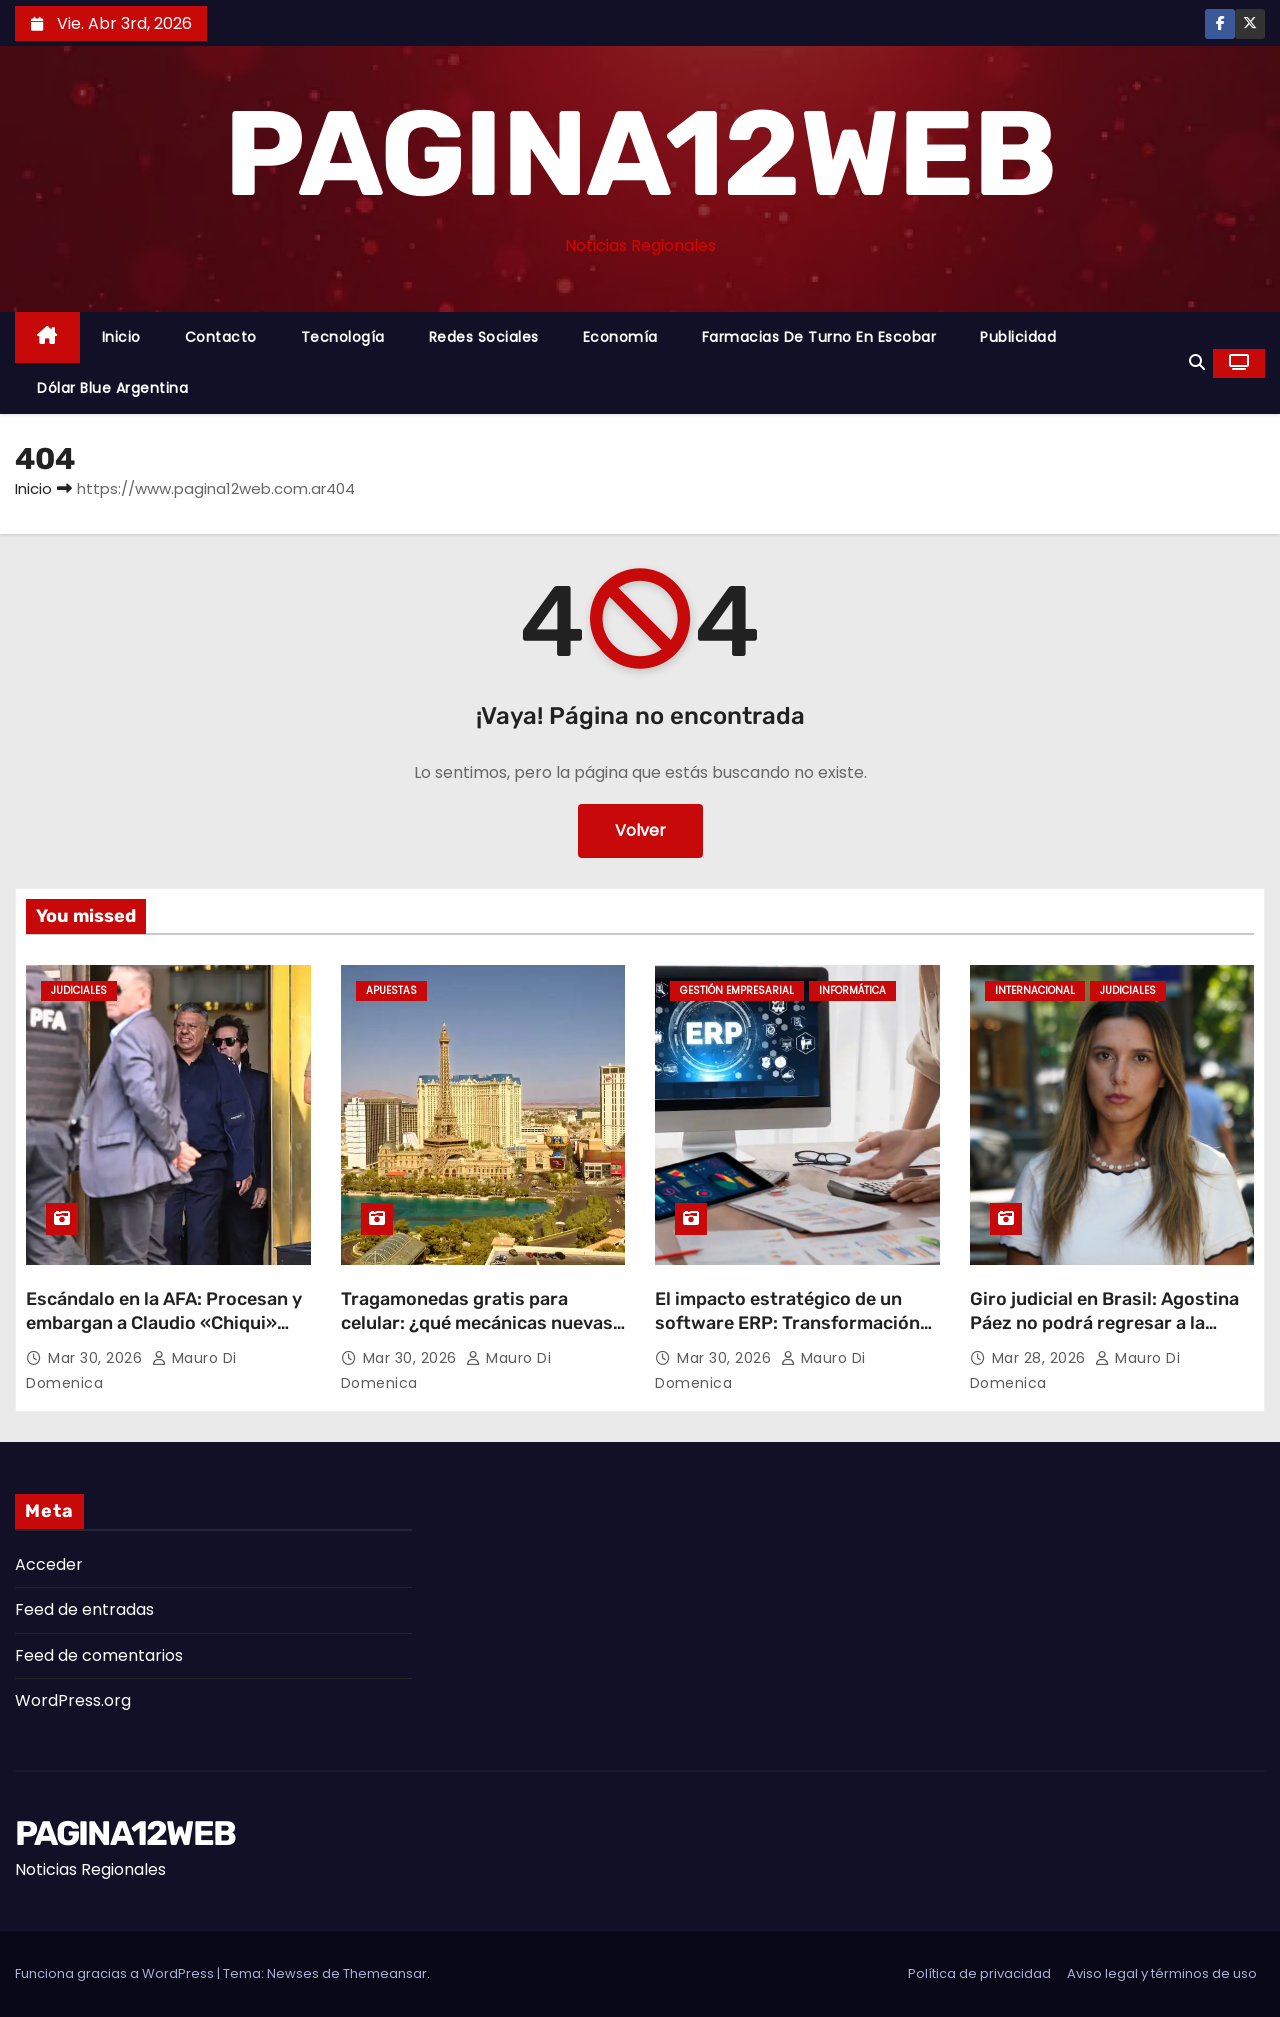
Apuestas (391, 990)
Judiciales (79, 990)
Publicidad (1018, 337)
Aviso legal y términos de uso (1162, 1973)
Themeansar (385, 1973)
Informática (852, 990)
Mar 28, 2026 (1041, 1358)
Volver (640, 830)
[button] (1197, 362)
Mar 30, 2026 (97, 1358)
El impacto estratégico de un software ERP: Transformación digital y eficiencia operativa (787, 1323)
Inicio (121, 337)
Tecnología (343, 337)
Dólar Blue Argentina (112, 388)
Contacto (221, 337)
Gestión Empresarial (737, 990)
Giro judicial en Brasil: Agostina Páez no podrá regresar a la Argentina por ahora (1104, 1323)
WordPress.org (73, 1700)
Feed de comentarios (99, 1655)
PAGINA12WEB (639, 154)
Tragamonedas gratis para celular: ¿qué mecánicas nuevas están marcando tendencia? (477, 1323)
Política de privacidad (979, 1973)
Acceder (49, 1564)
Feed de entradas (84, 1609)
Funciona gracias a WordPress (116, 1973)
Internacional (1035, 990)
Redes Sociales (484, 337)
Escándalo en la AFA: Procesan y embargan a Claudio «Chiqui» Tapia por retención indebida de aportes (164, 1335)
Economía (620, 337)
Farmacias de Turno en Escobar (819, 337)
